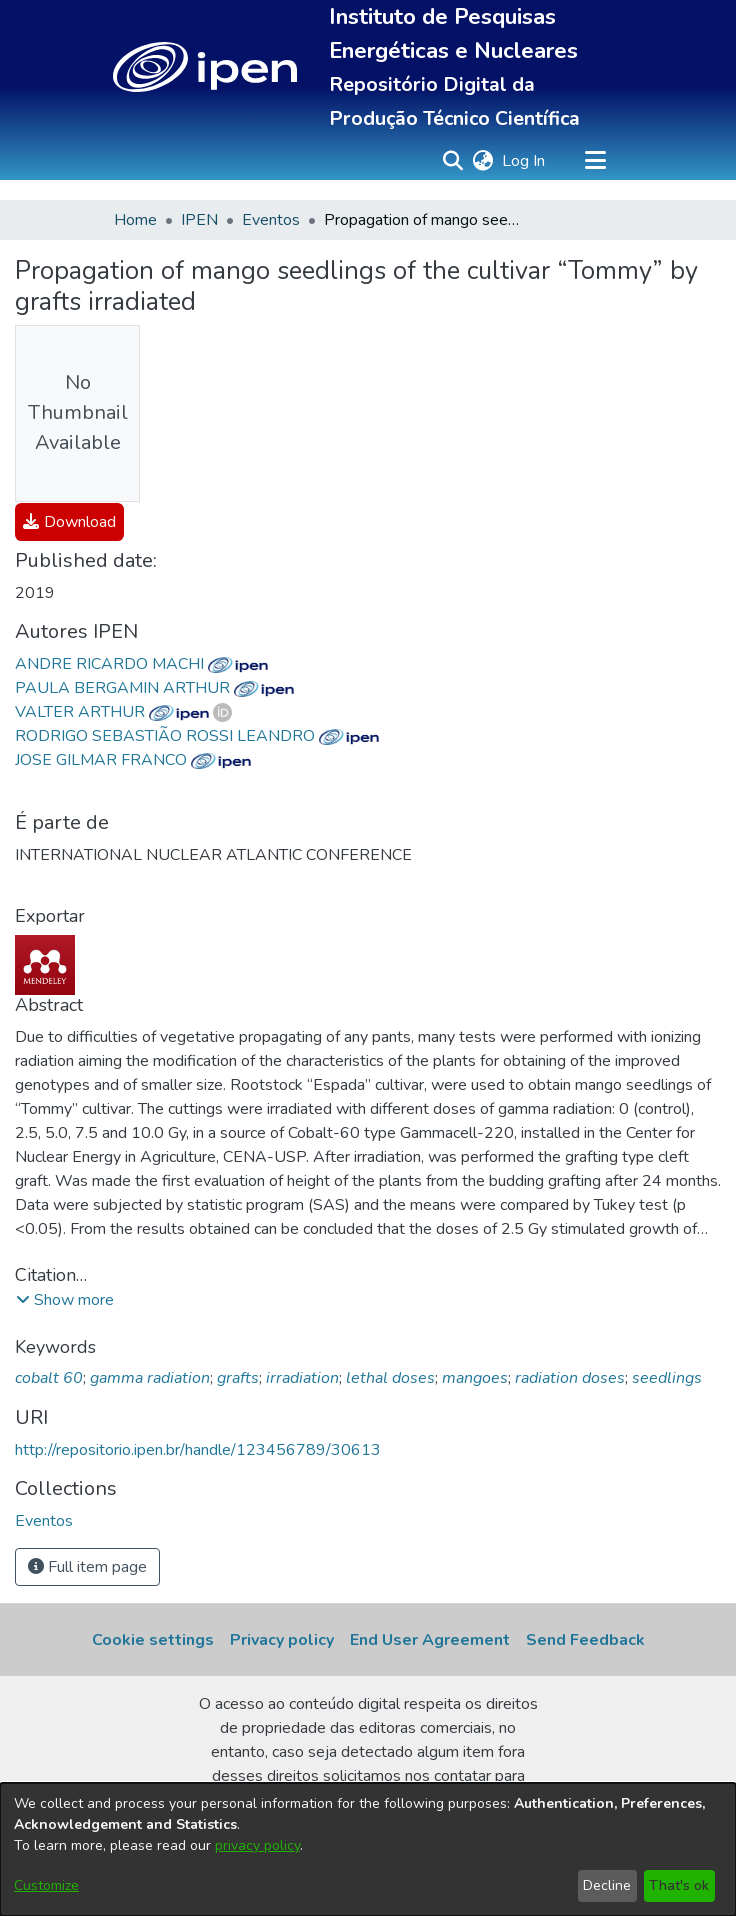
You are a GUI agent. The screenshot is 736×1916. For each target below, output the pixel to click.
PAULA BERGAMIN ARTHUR (154, 688)
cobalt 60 (49, 1378)
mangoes (475, 1378)
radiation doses (570, 1378)
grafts (238, 1378)
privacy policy (257, 1845)
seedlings (667, 1378)
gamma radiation (150, 1378)
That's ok (679, 1885)
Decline (607, 1885)
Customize (46, 1885)
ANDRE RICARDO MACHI (141, 664)
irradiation (302, 1378)
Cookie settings (153, 1640)
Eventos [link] (271, 220)
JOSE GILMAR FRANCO (133, 760)
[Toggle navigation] (595, 161)
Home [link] (135, 220)
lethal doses (390, 1378)
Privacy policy (282, 1640)
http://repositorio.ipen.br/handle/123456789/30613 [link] (198, 1450)
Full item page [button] (87, 1567)
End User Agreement (430, 1640)
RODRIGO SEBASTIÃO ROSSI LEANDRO (197, 736)
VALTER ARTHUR (112, 712)
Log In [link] (524, 161)
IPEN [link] (199, 220)
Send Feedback (585, 1640)
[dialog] (368, 1849)
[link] (69, 522)
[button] (205, 67)
